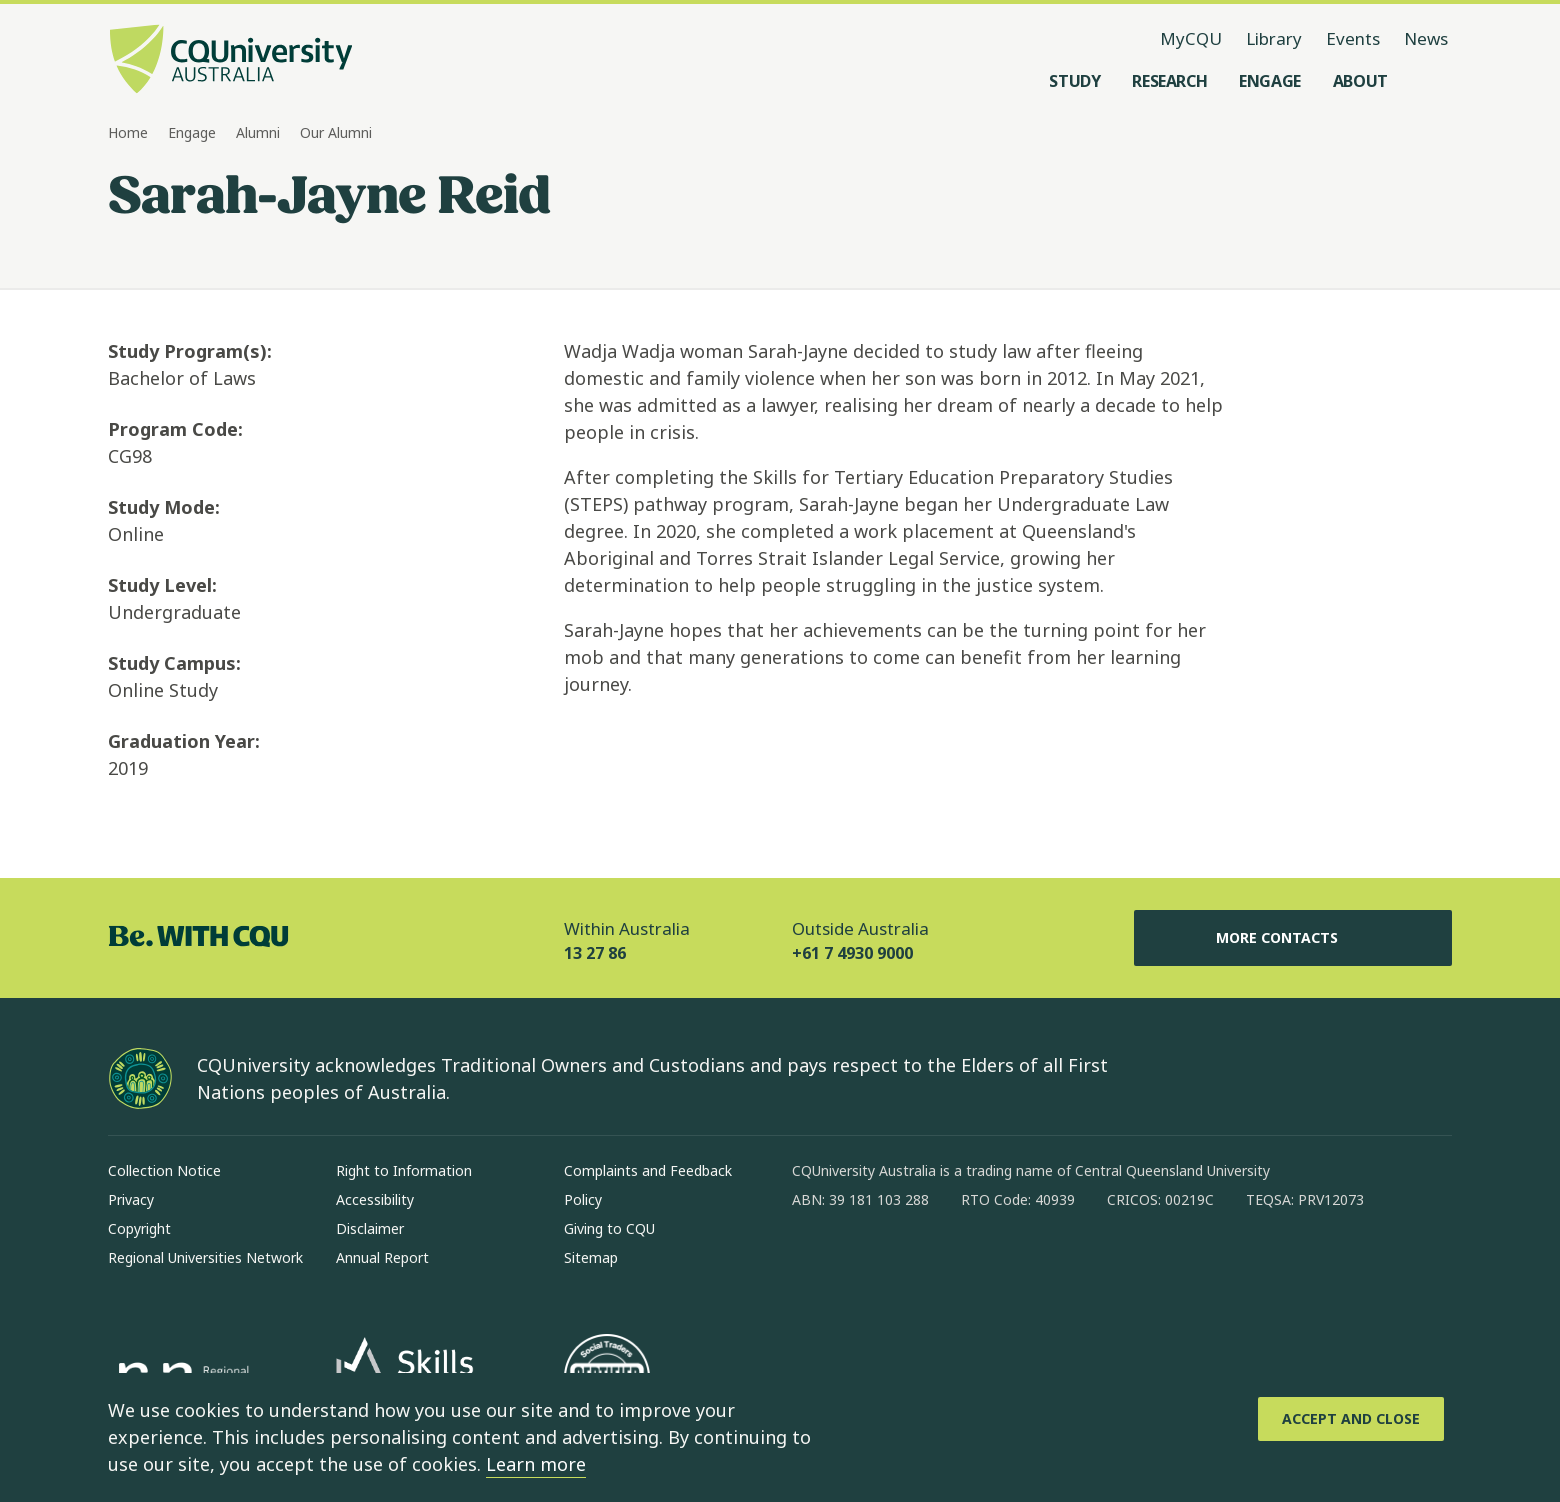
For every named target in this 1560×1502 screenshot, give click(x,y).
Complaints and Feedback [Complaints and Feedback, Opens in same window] (648, 1170)
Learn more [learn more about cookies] (536, 1464)
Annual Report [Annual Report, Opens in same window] (382, 1257)
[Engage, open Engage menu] (1270, 81)
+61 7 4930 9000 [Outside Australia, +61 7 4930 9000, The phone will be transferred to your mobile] (852, 953)
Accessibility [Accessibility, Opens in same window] (375, 1199)
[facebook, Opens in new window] (814, 1264)
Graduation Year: (184, 741)
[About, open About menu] (1360, 81)
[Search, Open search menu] (1432, 81)
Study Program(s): (190, 351)
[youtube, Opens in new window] (1022, 1264)
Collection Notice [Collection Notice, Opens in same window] (164, 1170)
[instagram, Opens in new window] (866, 1264)
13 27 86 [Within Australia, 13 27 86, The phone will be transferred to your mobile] (595, 953)
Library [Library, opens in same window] (1274, 38)
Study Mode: (164, 507)
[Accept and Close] (1351, 1419)
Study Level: (162, 585)
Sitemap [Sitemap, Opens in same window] (591, 1257)
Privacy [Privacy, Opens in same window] (131, 1199)
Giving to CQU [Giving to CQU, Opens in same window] (609, 1228)
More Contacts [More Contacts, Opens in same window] (1293, 938)
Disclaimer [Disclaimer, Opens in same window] (370, 1228)
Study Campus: (174, 663)
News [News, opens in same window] (1426, 38)
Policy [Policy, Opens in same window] (583, 1199)
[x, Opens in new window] (970, 1264)
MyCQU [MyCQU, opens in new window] (1191, 38)
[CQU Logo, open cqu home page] (231, 61)
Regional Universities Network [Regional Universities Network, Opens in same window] (205, 1257)
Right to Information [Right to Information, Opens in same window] (404, 1170)
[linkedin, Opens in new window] (918, 1264)
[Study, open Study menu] (1074, 81)
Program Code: (175, 429)
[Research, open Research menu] (1169, 81)
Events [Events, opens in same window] (1353, 38)
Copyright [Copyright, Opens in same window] (139, 1228)
